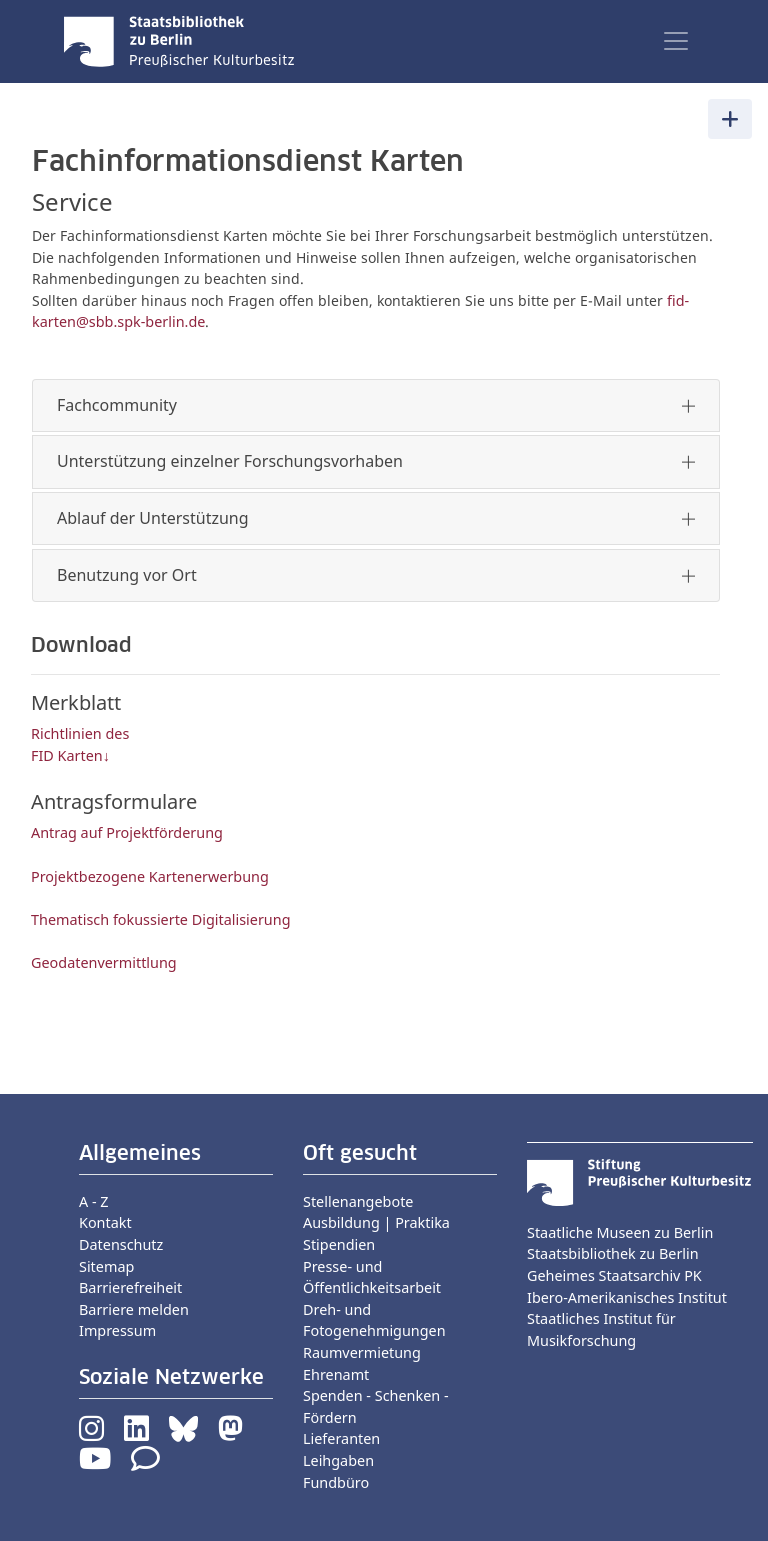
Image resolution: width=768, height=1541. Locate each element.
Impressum (117, 1330)
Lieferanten (341, 1438)
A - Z (94, 1201)
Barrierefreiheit (130, 1287)
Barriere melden (134, 1309)
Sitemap (106, 1266)
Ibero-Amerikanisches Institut (627, 1297)
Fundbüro (336, 1482)
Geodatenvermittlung (104, 962)
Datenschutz (121, 1244)
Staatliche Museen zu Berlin (620, 1232)
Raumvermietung (362, 1352)
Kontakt (105, 1222)
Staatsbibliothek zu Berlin (613, 1253)
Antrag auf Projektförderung (127, 832)
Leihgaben (338, 1460)
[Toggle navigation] (676, 41)
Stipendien (339, 1244)
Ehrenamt (336, 1374)
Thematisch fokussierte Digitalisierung (161, 919)
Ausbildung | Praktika (376, 1222)
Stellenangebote (358, 1201)
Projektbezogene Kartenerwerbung (150, 876)
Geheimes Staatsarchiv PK (614, 1275)
